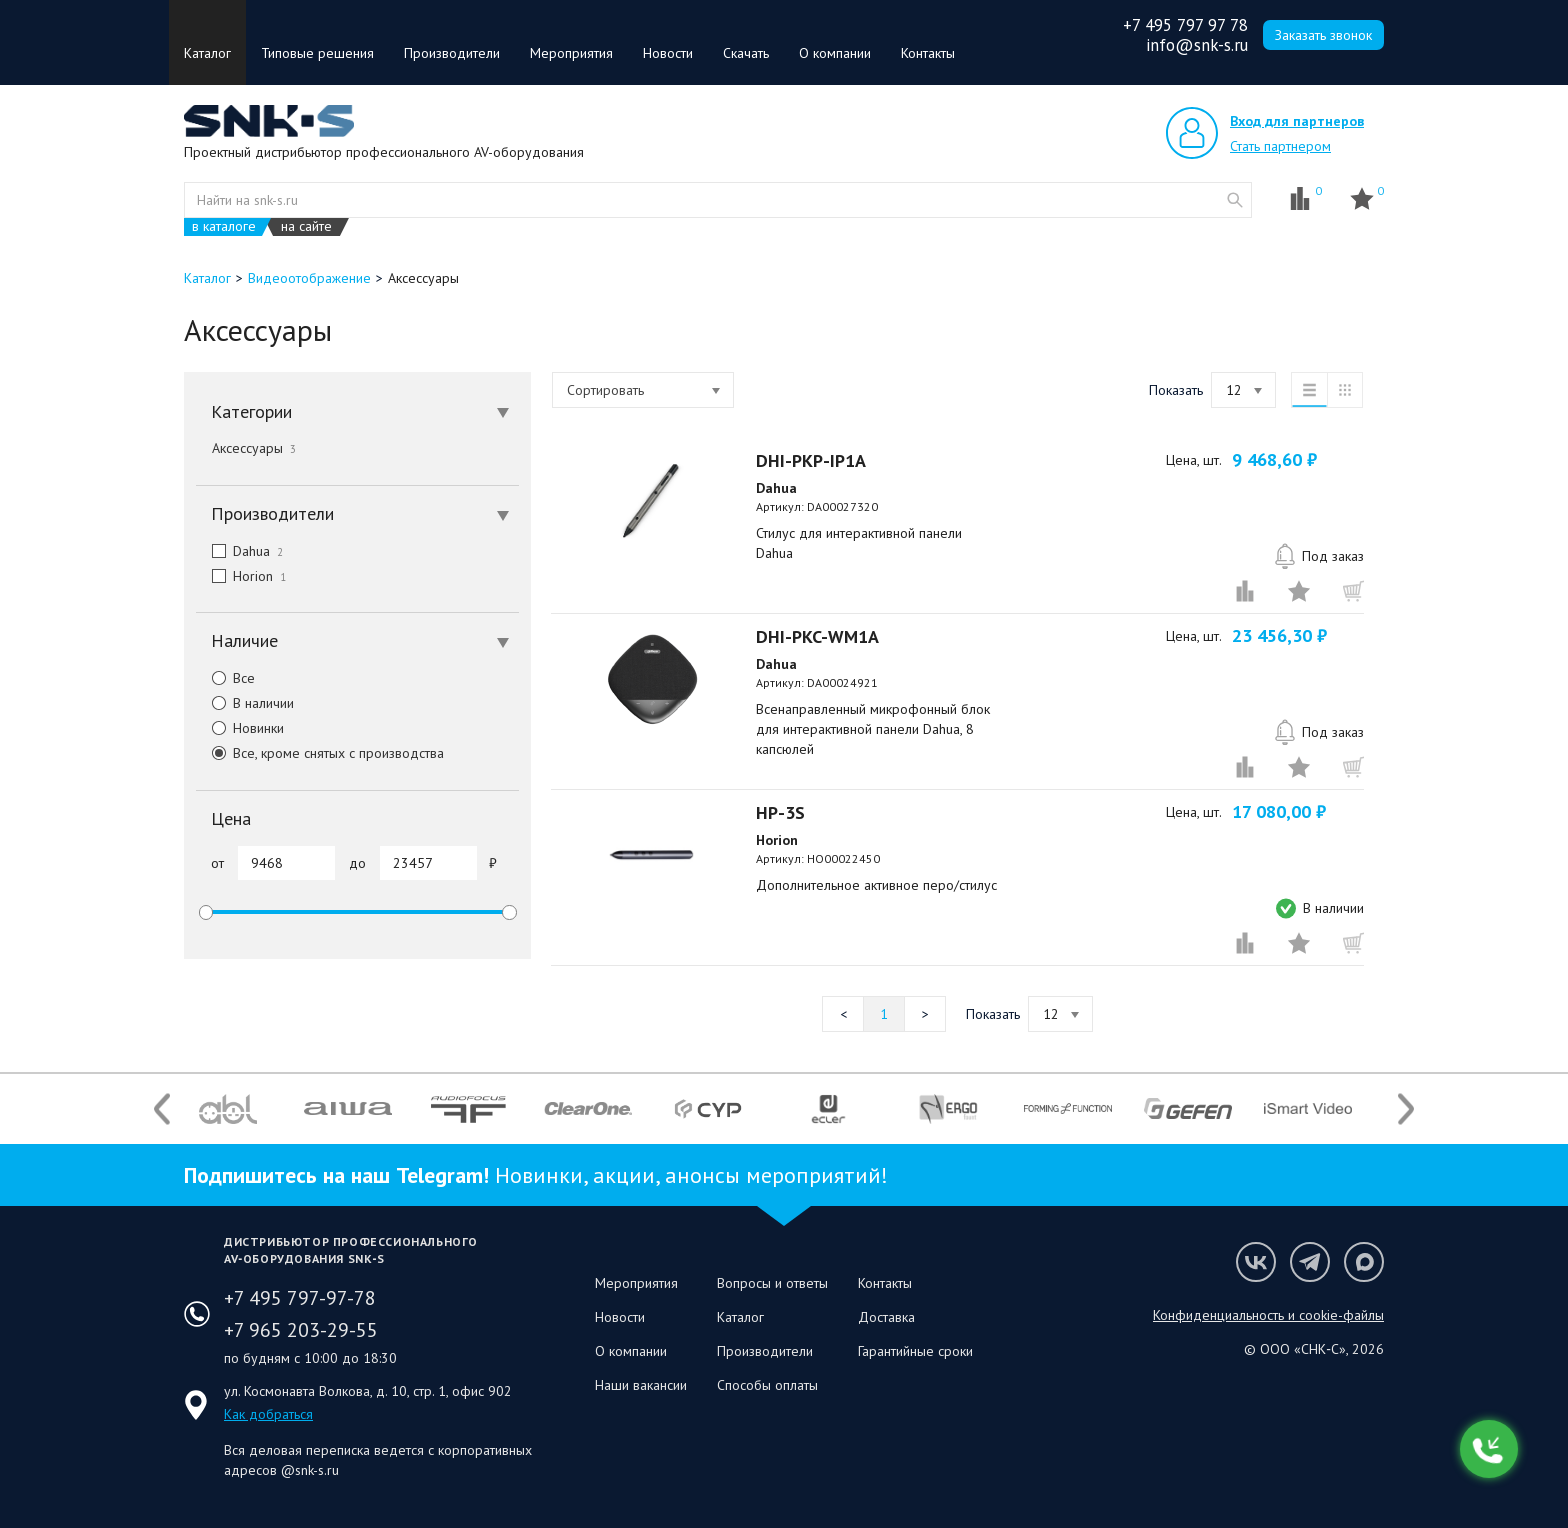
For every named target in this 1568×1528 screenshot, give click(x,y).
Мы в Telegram (1310, 1262)
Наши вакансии (641, 1385)
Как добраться (268, 1414)
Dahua (239, 551)
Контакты (928, 53)
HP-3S (780, 812)
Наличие (360, 640)
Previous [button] (162, 1108)
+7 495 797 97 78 (1185, 25)
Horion (241, 576)
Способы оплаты (767, 1385)
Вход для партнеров (1297, 121)
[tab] (357, 412)
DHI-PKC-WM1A (817, 636)
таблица (1345, 390)
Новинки (240, 728)
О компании (835, 53)
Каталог (207, 53)
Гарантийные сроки (915, 1351)
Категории (360, 411)
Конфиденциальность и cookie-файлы (1268, 1315)
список (1309, 390)
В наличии (245, 703)
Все (225, 678)
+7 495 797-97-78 (300, 1298)
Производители (452, 53)
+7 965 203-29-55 (301, 1330)
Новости (668, 53)
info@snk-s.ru (1197, 45)
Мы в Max (1364, 1262)
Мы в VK (1256, 1262)
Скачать (746, 53)
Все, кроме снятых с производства (320, 753)
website (1235, 200)
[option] (228, 1109)
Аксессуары (254, 448)
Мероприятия (571, 53)
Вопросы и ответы (772, 1283)
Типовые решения (317, 53)
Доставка (886, 1317)
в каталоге (224, 226)
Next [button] (1406, 1108)
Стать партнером (1280, 146)
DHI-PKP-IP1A (811, 460)
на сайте (306, 226)
